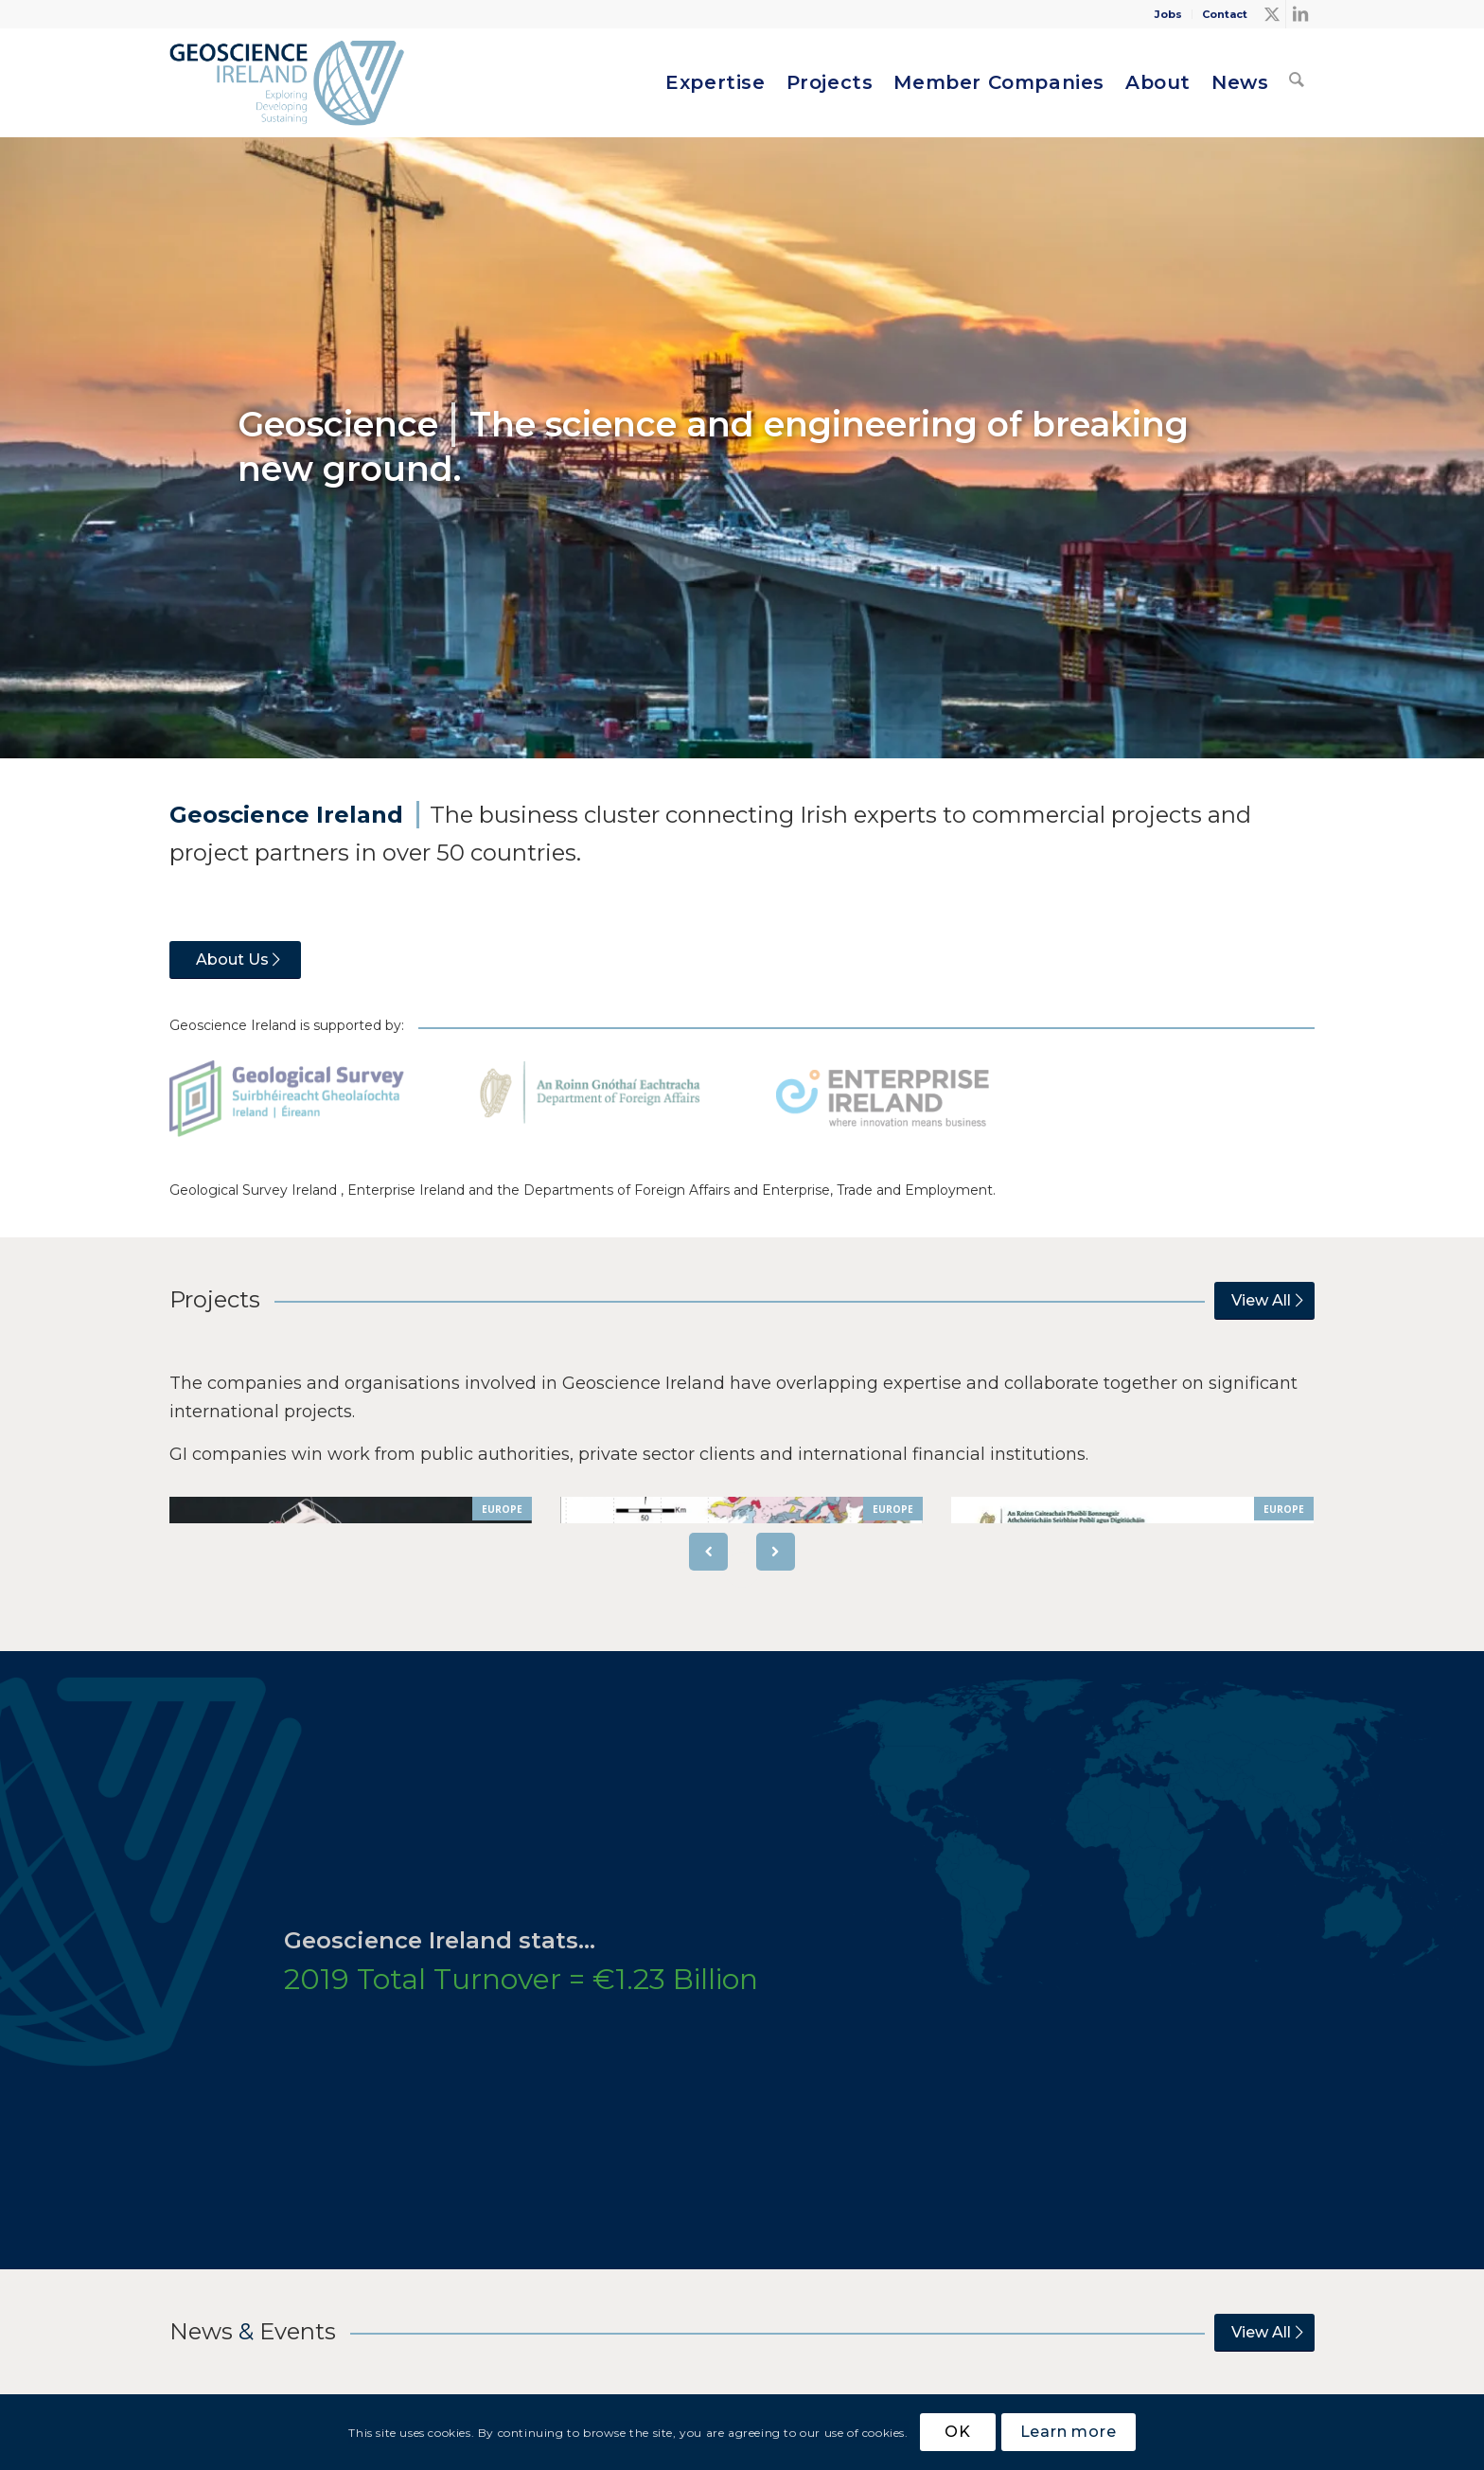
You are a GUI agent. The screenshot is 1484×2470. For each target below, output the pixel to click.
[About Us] (235, 960)
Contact (1224, 14)
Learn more (1068, 2432)
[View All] (1264, 1301)
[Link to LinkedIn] (1300, 14)
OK (958, 2432)
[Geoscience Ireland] (289, 82)
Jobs (1168, 14)
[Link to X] (1271, 14)
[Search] (1297, 82)
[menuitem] (1168, 14)
